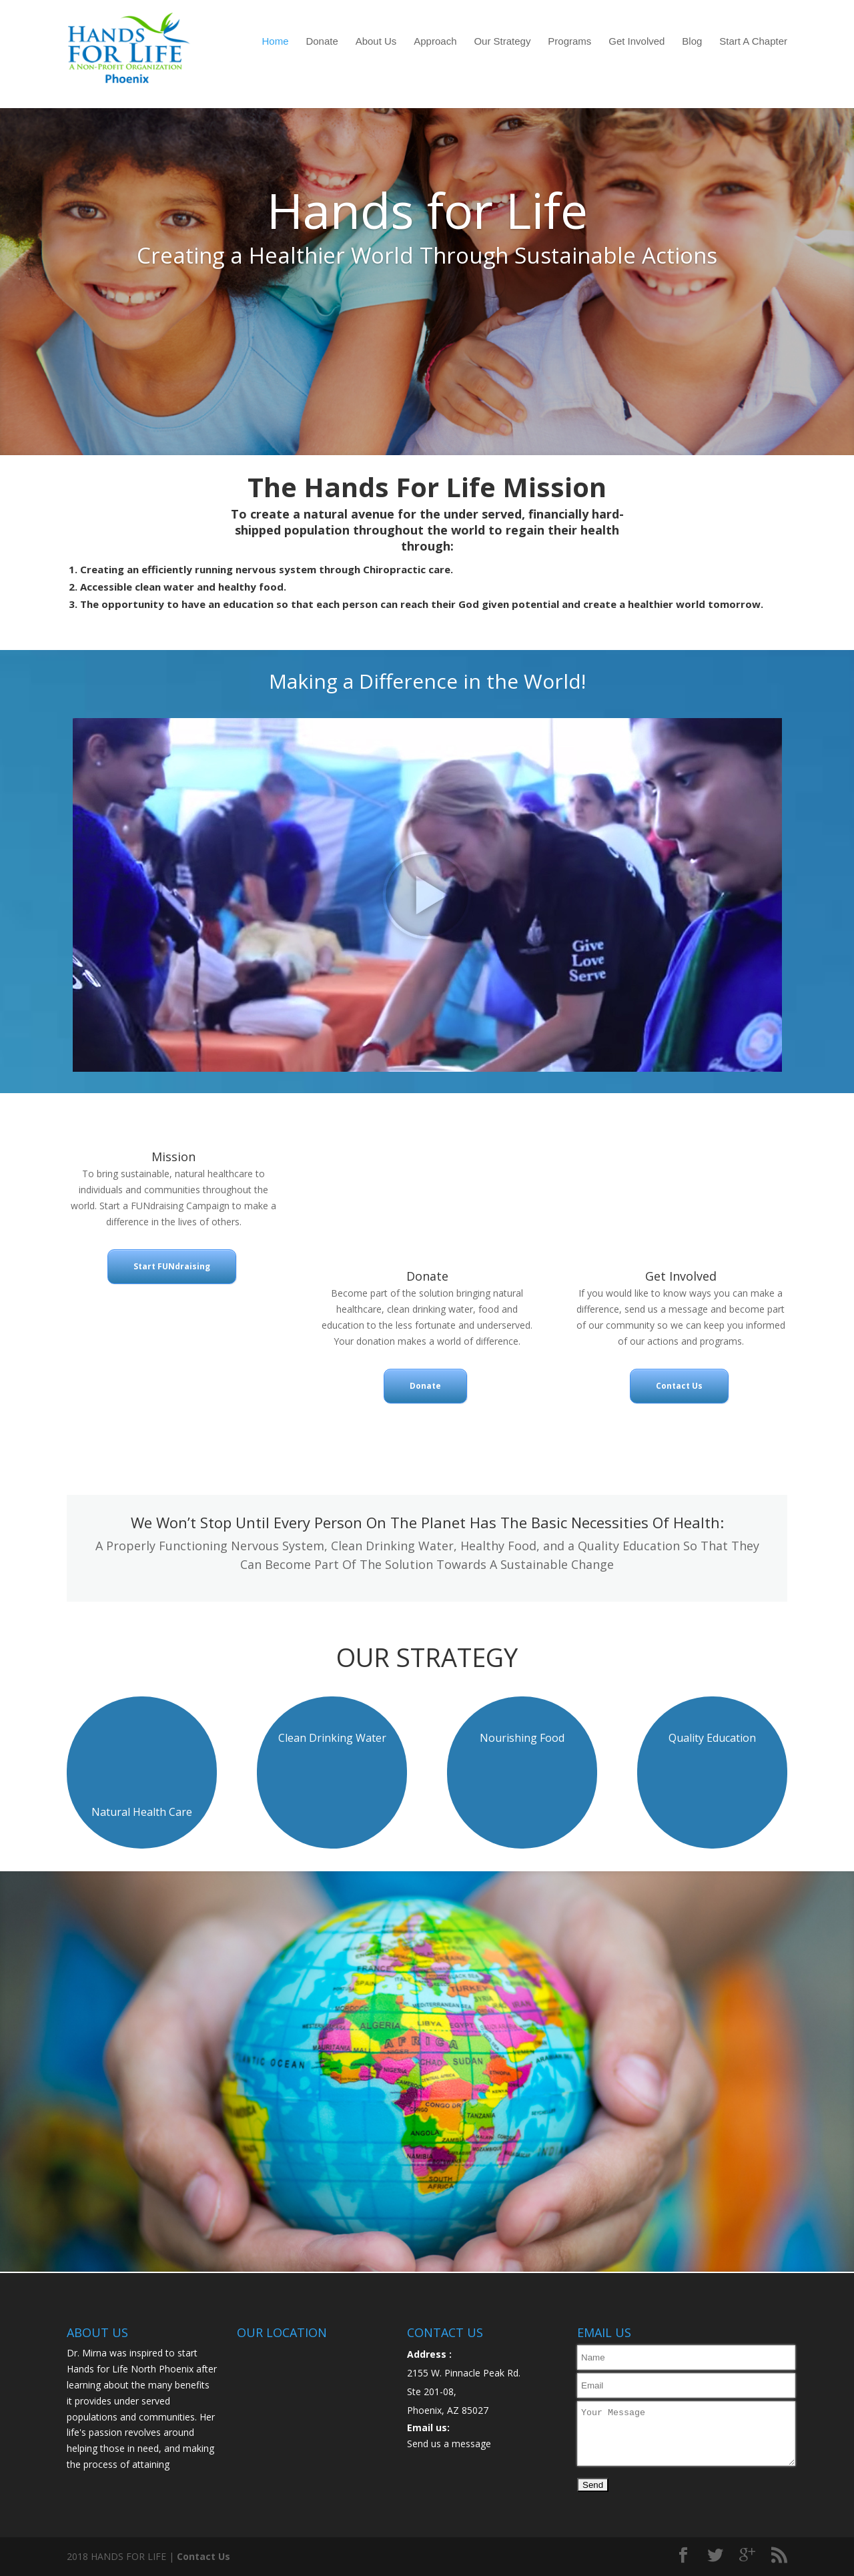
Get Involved (636, 41)
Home (275, 41)
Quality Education (712, 1737)
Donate (322, 41)
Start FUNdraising (171, 1266)
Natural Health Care (141, 1812)
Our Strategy (502, 41)
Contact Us (679, 1385)
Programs (569, 41)
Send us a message (449, 2443)
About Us (376, 41)
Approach (435, 41)
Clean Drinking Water (332, 1737)
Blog (692, 41)
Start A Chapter (753, 41)
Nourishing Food (522, 1737)
